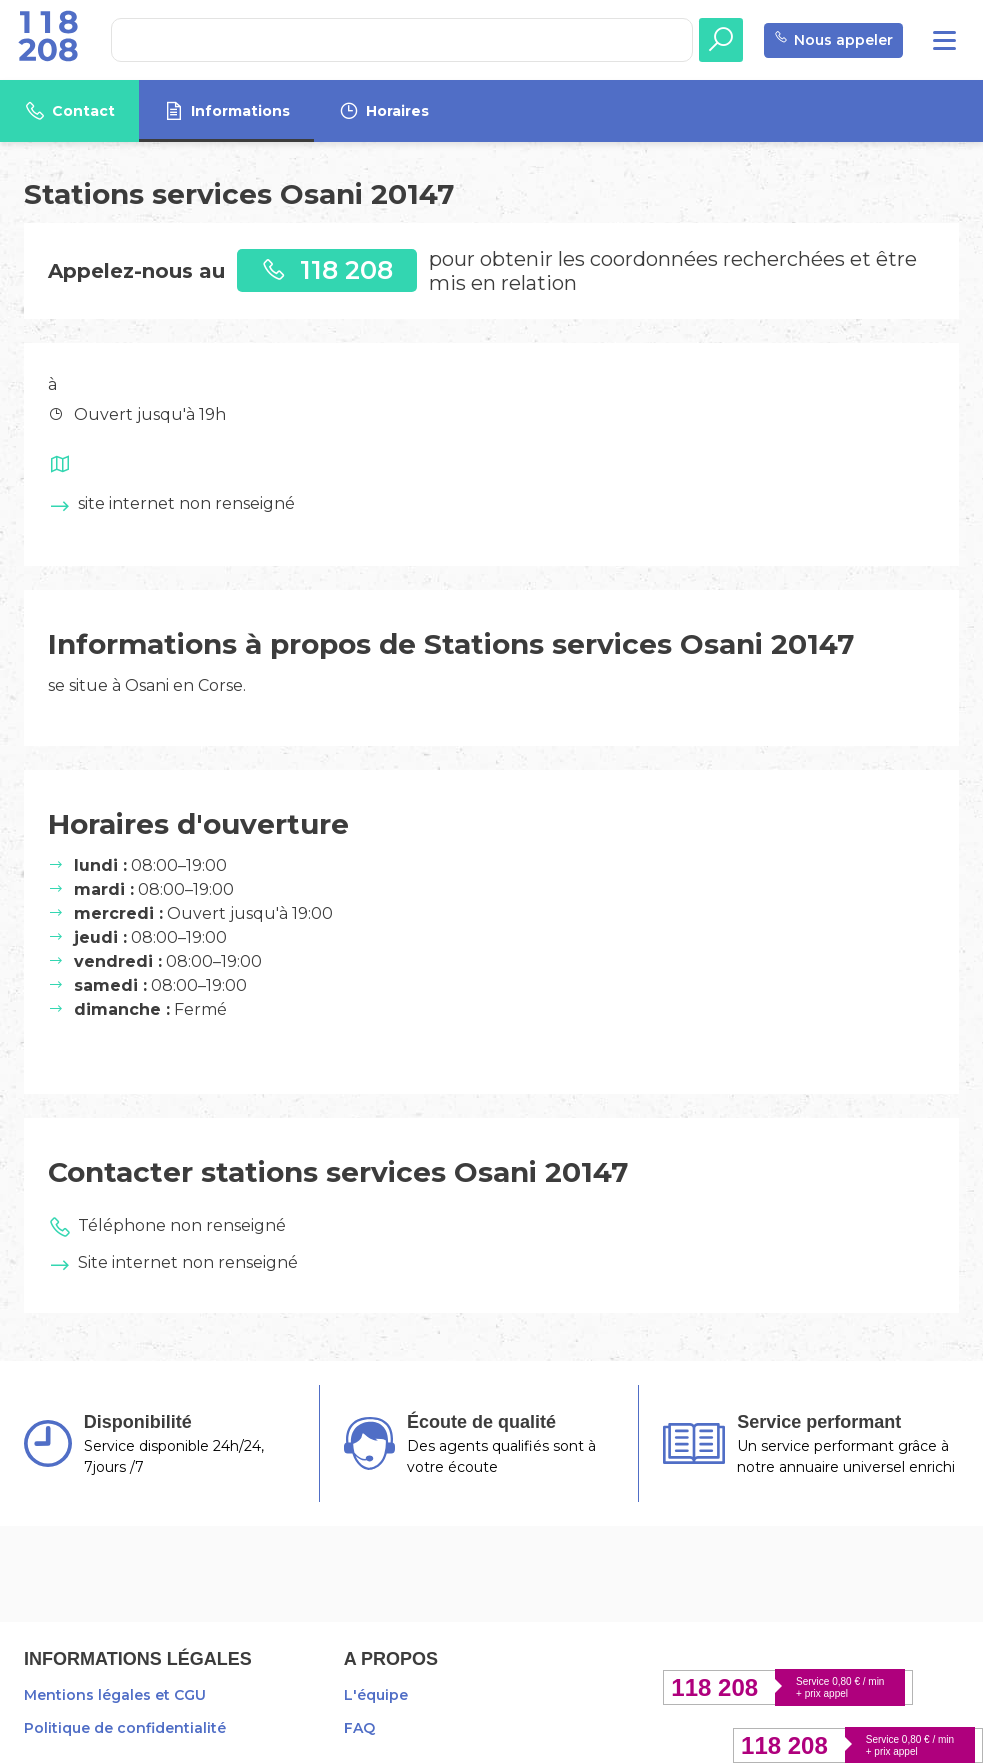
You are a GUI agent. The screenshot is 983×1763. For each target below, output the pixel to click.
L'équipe (376, 1695)
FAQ (359, 1728)
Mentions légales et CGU (115, 1695)
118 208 (327, 269)
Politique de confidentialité (125, 1728)
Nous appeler (833, 40)
